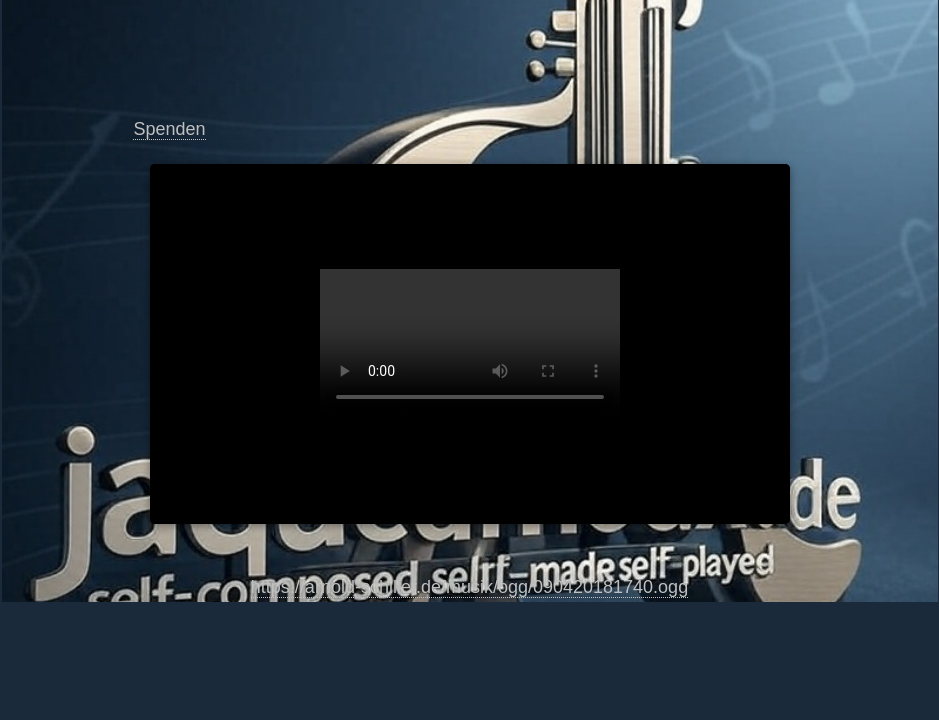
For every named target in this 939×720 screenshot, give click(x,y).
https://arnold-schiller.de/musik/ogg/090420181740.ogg (470, 344)
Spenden (169, 129)
